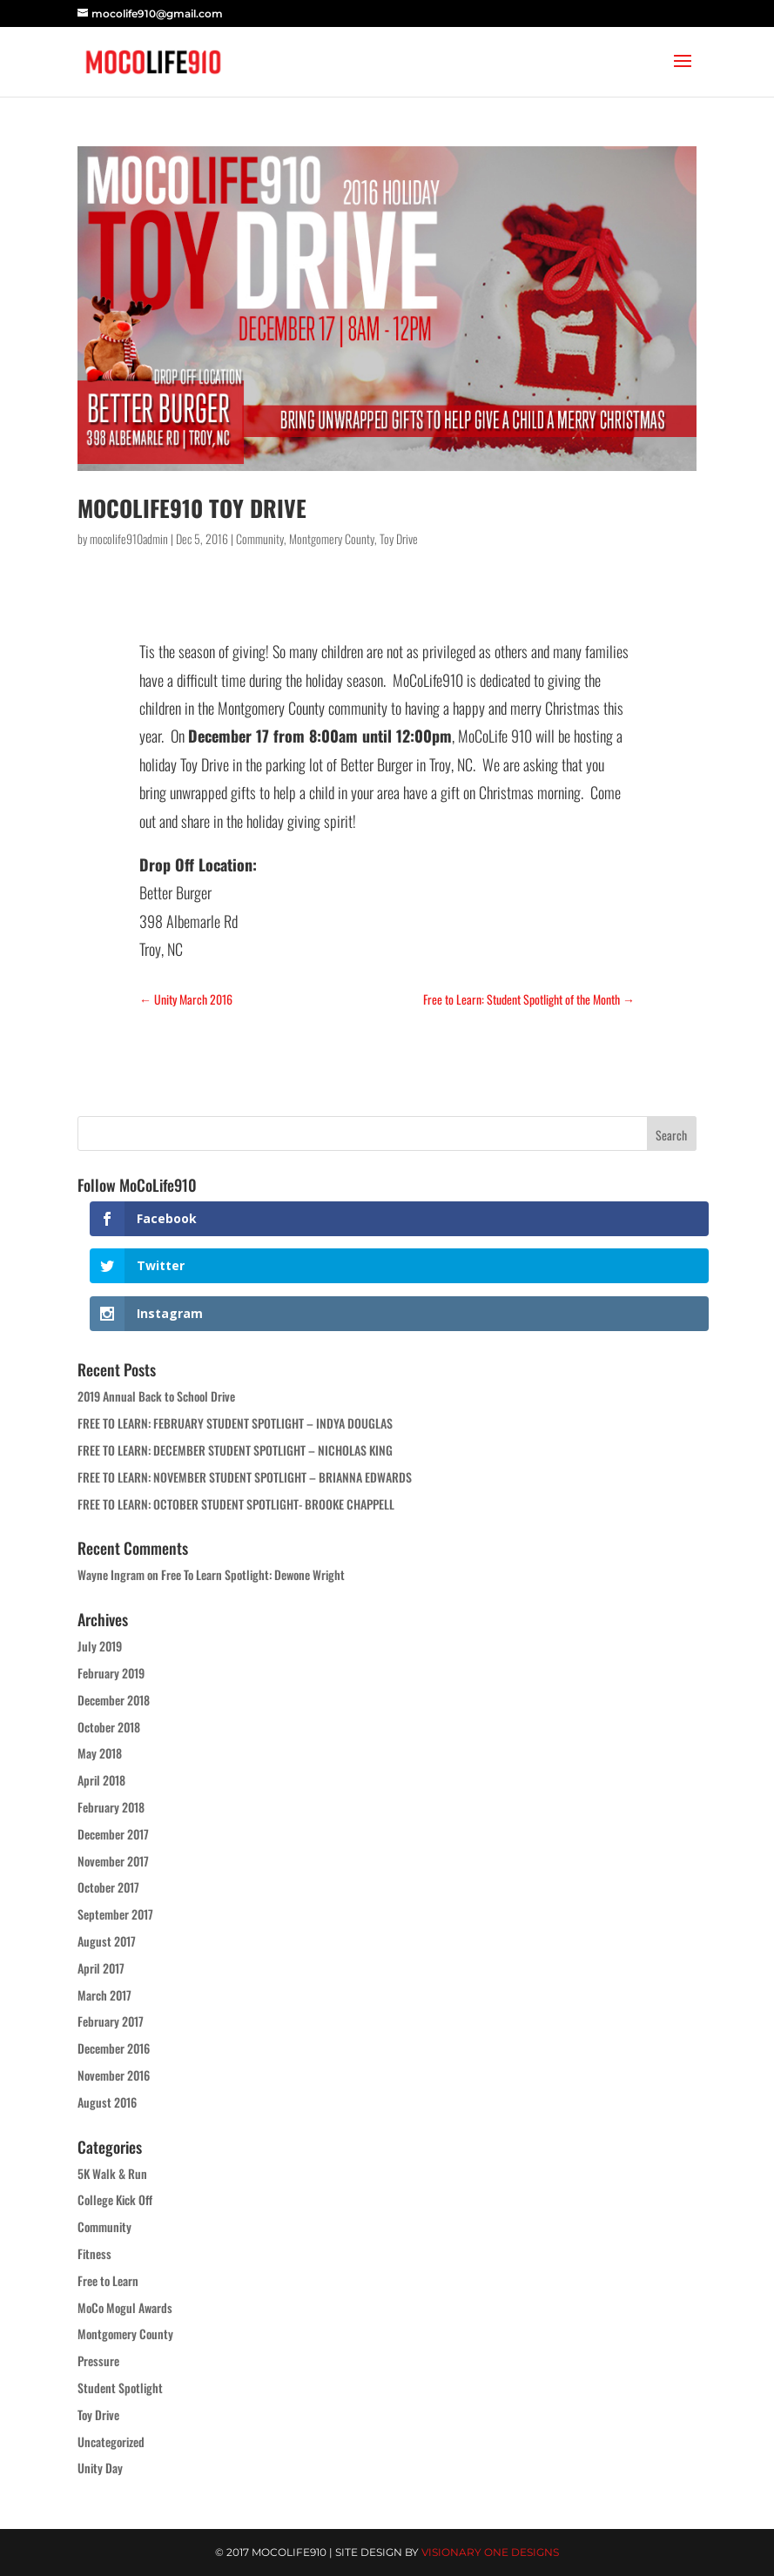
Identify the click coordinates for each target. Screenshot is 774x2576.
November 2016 (113, 2075)
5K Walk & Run (112, 2173)
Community (260, 538)
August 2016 (107, 2102)
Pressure (98, 2360)
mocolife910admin (129, 538)
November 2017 (113, 1861)
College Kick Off (114, 2199)
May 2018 (99, 1753)
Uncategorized (111, 2441)
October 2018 (108, 1727)
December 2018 (113, 1700)
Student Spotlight (120, 2387)
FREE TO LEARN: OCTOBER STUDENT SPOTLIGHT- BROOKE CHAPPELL (235, 1504)
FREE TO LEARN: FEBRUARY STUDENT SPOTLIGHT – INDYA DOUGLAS (235, 1423)
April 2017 (101, 1968)
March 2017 (104, 1995)
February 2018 (111, 1807)
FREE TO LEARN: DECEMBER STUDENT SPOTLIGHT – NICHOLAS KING (235, 1450)
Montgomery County (331, 538)
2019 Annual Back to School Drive (156, 1396)
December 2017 (113, 1834)
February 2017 (110, 2021)
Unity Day (100, 2467)
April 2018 (101, 1780)
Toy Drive (399, 538)
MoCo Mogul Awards (124, 2307)
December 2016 (113, 2048)
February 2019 (111, 1673)
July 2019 (99, 1646)
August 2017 (106, 1941)
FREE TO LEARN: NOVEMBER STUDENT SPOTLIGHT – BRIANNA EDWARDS (244, 1477)
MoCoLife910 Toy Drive (191, 508)
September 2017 (115, 1914)
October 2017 (108, 1887)
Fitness (94, 2253)
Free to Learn (107, 2280)
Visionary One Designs (490, 2552)
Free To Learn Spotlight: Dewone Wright (253, 1574)
